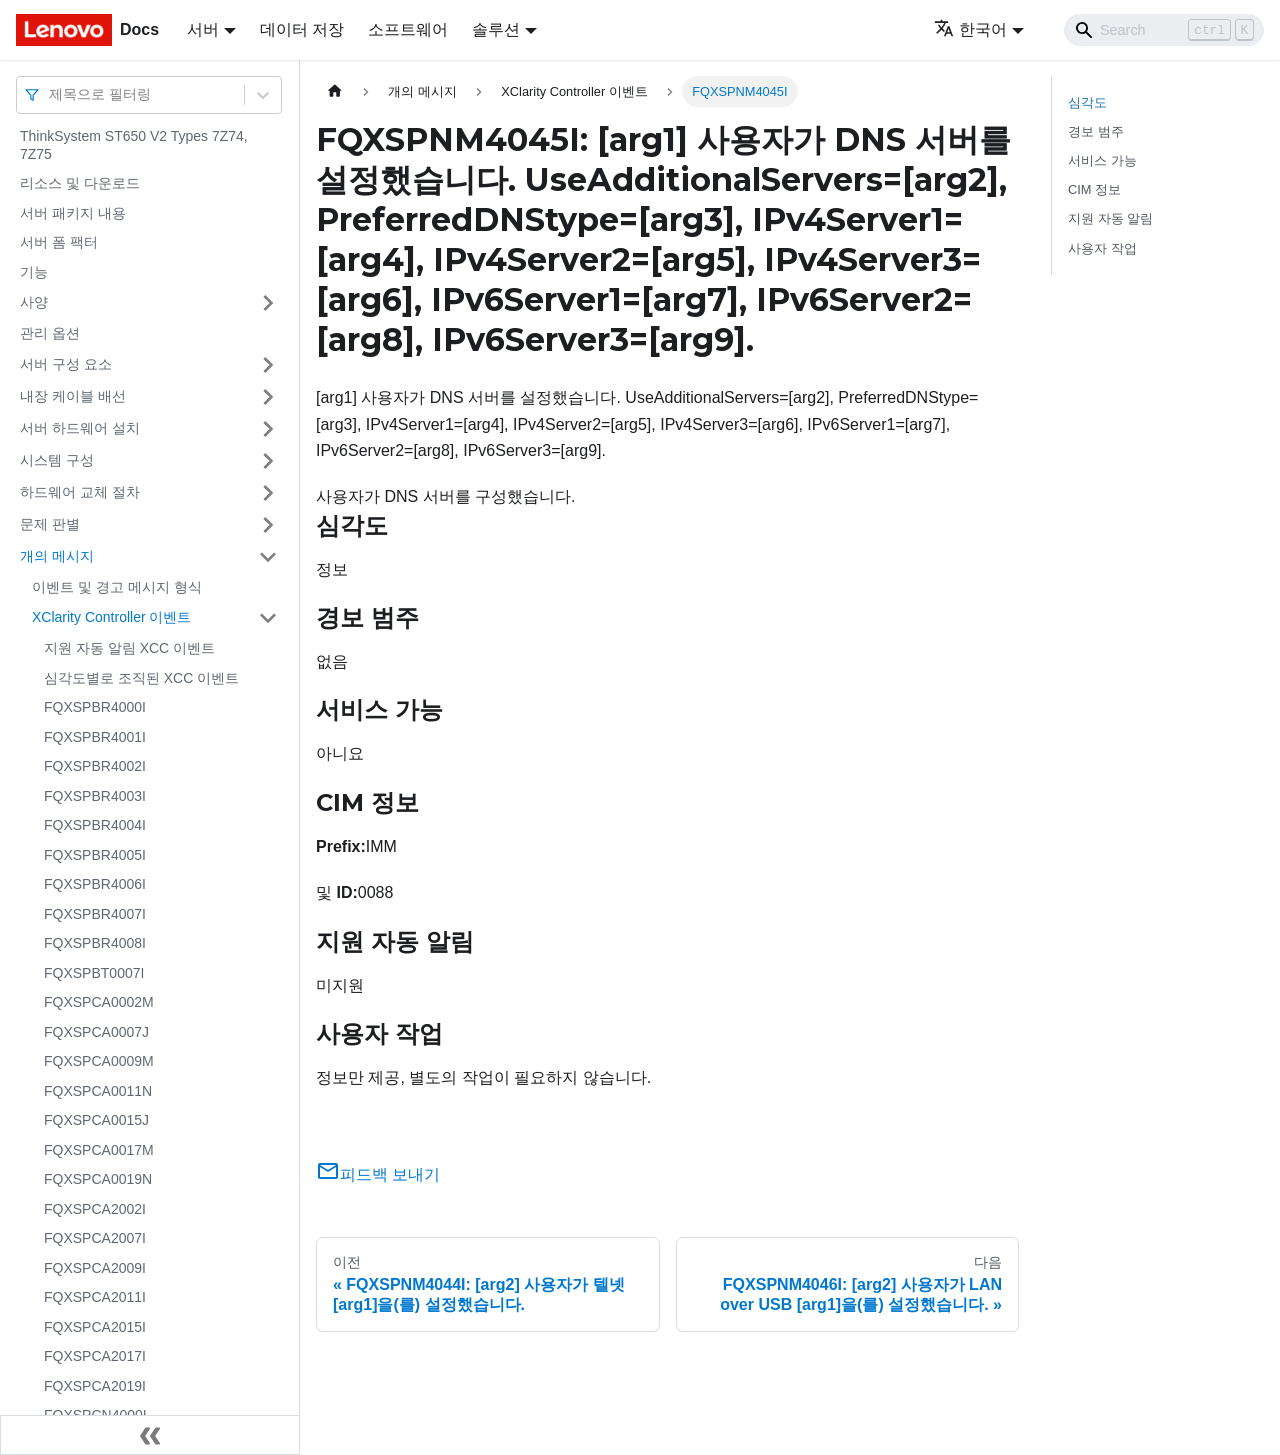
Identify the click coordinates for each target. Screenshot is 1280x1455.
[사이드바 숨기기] (150, 1435)
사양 (34, 302)
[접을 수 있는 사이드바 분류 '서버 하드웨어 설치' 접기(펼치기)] (268, 429)
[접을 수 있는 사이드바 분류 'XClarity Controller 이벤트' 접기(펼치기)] (268, 618)
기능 (34, 272)
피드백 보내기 (378, 1174)
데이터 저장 (302, 29)
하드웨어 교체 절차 (80, 492)
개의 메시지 (57, 556)
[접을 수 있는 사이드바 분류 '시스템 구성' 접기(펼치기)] (268, 461)
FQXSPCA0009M (99, 1061)
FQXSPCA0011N (98, 1091)
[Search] (1164, 30)
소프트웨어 (408, 29)
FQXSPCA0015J (96, 1120)
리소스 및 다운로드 (80, 183)
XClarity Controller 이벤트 (111, 617)
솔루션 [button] (496, 29)
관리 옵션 (50, 333)
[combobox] (51, 94)
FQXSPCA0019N (98, 1179)
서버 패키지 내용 (73, 213)
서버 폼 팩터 (59, 242)
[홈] (335, 91)
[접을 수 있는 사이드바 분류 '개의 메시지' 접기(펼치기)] (268, 557)
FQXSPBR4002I (95, 766)
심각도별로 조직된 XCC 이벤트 (141, 678)
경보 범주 (1096, 131)
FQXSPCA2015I (95, 1327)
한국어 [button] (970, 29)
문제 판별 (50, 524)
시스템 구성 (57, 460)
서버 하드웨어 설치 (80, 428)
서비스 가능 (1102, 160)
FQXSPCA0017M (99, 1150)
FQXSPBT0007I (94, 973)
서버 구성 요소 (66, 364)
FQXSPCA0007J (96, 1032)
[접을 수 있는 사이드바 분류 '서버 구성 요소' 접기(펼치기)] (268, 365)
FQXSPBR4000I (95, 707)
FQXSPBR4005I (95, 855)
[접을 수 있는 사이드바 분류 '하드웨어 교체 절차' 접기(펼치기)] (268, 493)
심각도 (1087, 102)
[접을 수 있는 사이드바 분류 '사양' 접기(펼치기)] (268, 303)
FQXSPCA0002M (99, 1002)
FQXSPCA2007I (95, 1238)
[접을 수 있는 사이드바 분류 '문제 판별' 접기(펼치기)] (268, 525)
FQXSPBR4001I (95, 737)
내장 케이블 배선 (73, 396)
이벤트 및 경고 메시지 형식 (117, 587)
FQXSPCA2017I (95, 1356)
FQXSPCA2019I (95, 1386)
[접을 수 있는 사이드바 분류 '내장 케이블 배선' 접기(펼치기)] (268, 397)
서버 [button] (203, 29)
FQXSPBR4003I (95, 796)
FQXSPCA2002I (95, 1209)
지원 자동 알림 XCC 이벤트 (129, 648)
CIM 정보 (1094, 189)
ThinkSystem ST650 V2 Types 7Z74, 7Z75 (134, 145)
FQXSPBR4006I (95, 884)
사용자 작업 (1102, 248)
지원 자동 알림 (1110, 218)
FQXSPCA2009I (95, 1268)
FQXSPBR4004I (95, 825)
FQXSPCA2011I (95, 1297)
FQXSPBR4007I (95, 914)
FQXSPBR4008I (95, 943)
